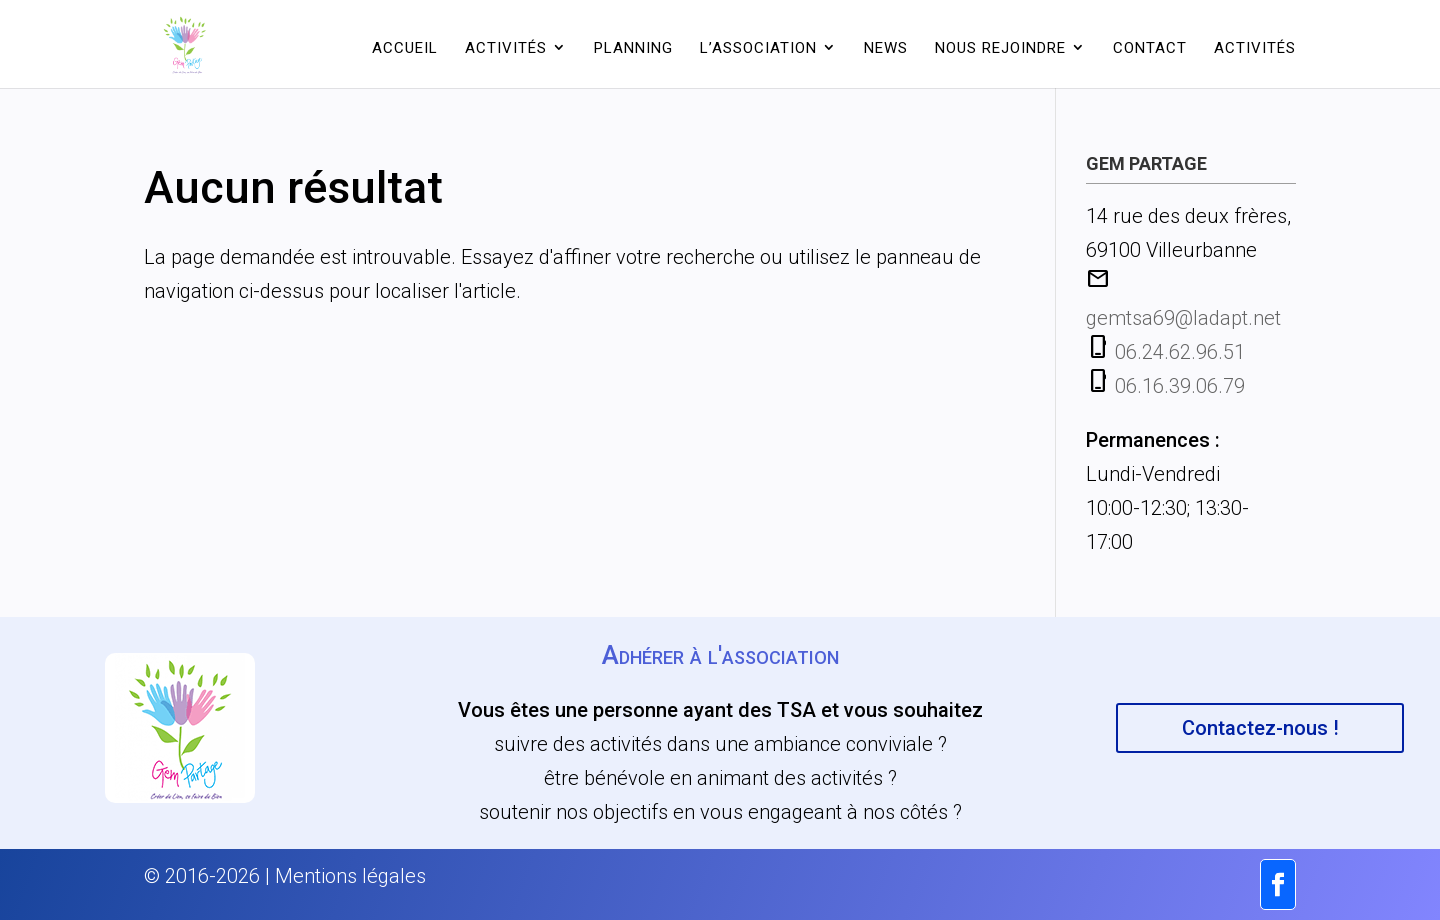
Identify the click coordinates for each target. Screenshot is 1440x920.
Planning (633, 48)
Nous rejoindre (1000, 48)
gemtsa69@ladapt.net (1183, 318)
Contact (1150, 48)
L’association (758, 48)
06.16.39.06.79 (1180, 386)
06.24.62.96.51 (1180, 352)
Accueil (405, 48)
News (886, 48)
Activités (506, 48)
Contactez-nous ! (1260, 728)
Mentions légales (350, 876)
